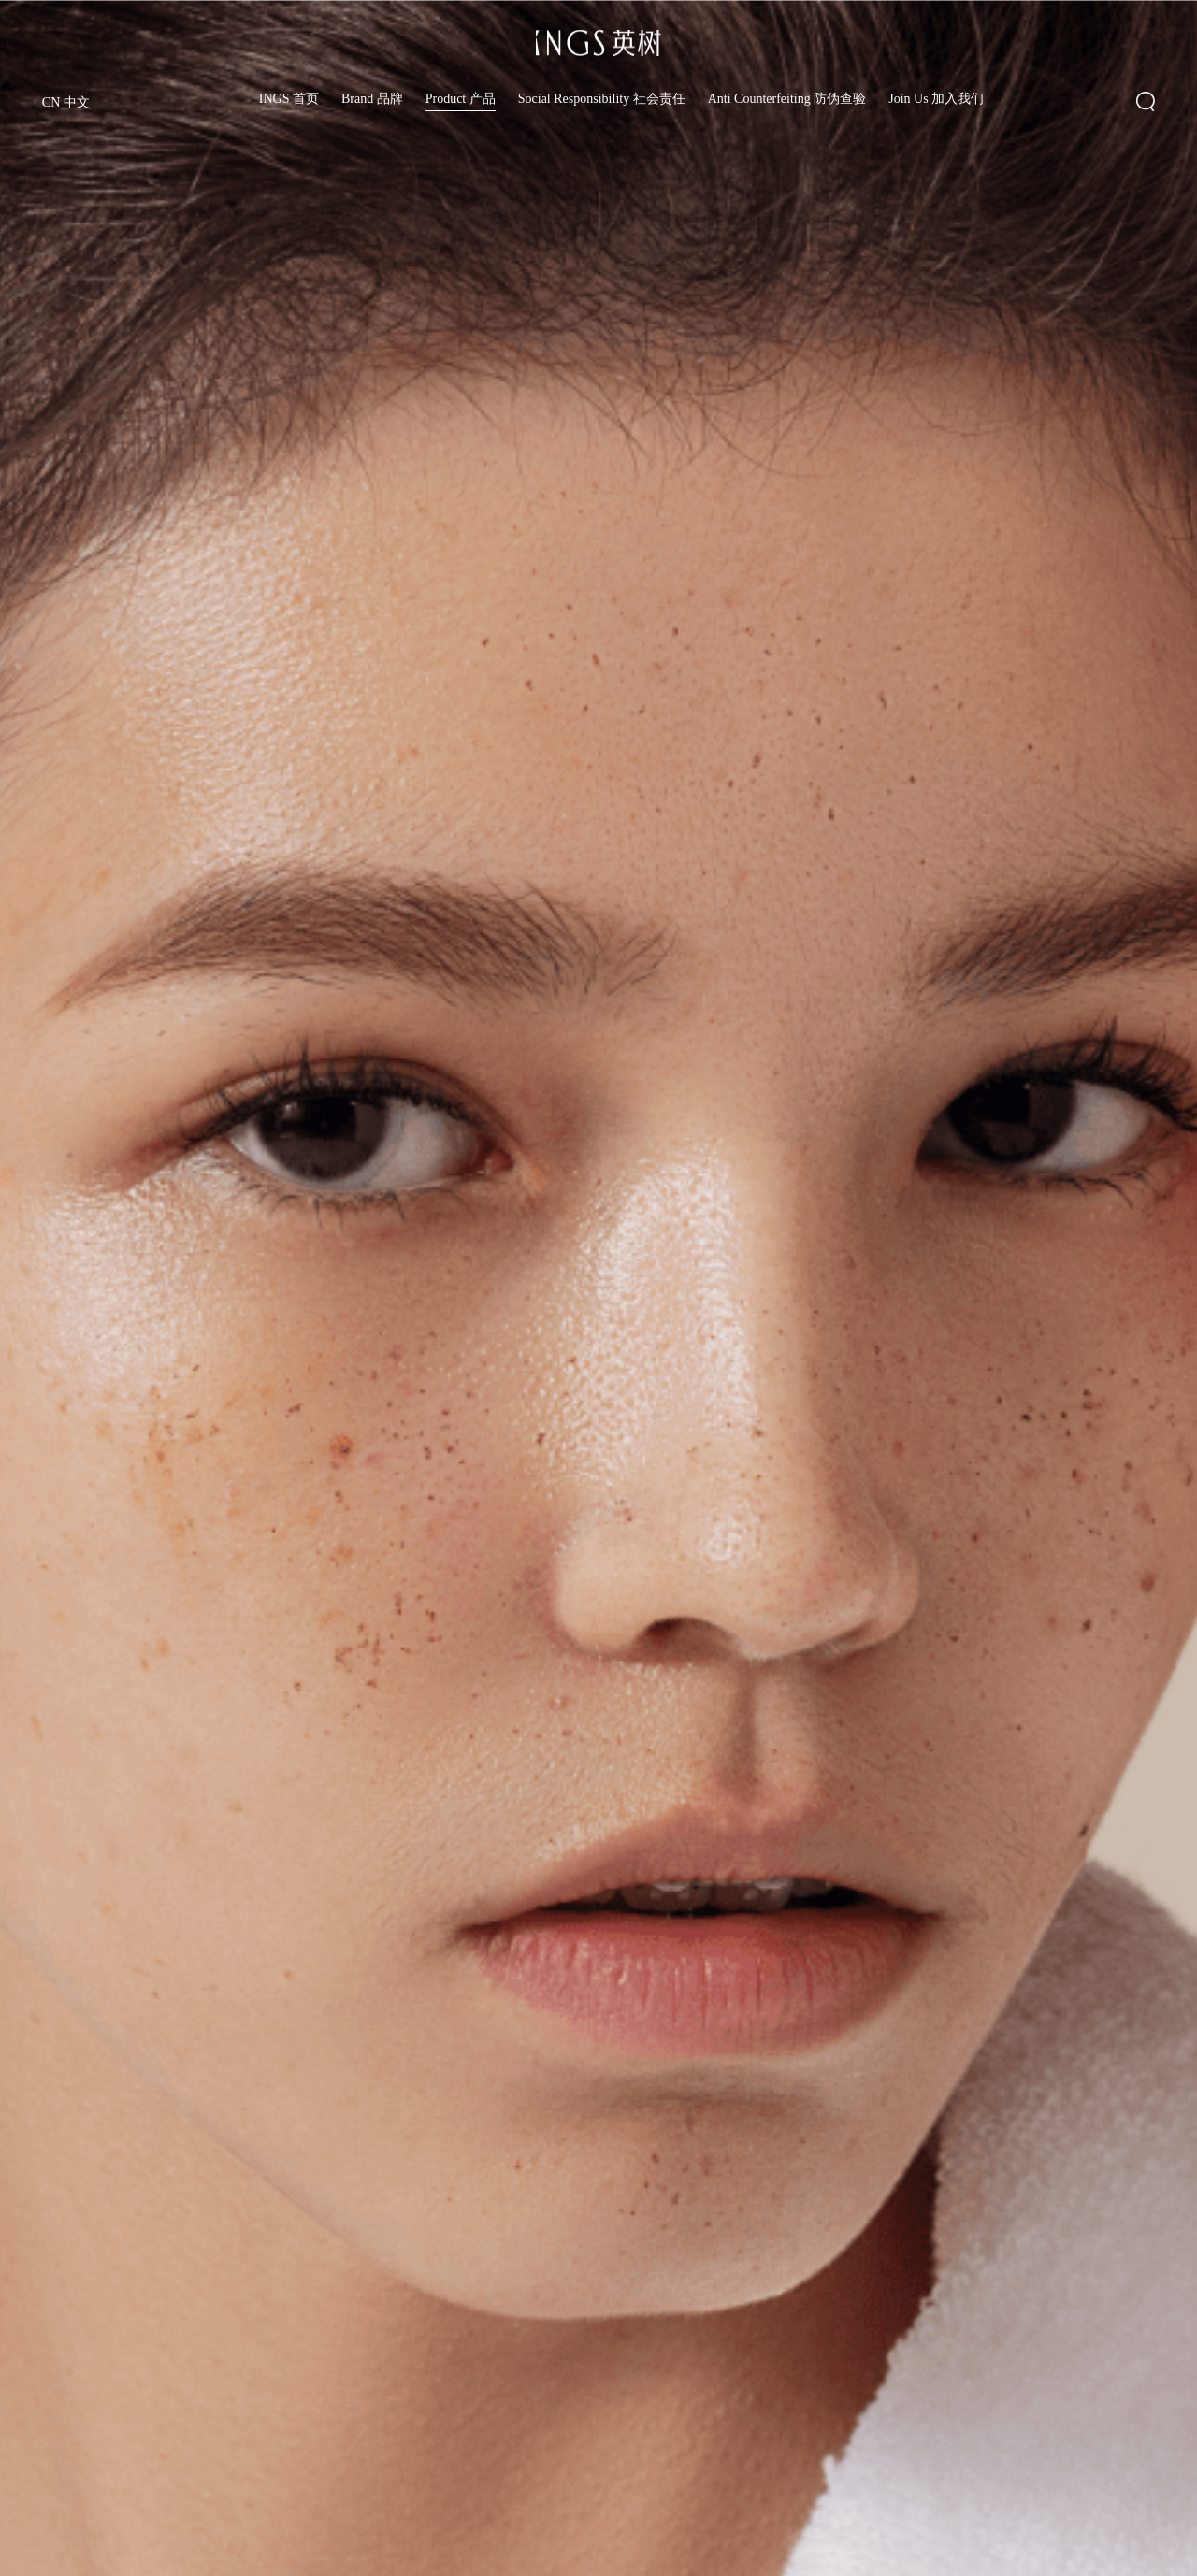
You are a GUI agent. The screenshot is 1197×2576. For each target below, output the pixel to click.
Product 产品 (460, 99)
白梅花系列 (224, 2544)
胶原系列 (374, 2549)
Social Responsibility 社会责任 (601, 99)
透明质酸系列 (75, 2538)
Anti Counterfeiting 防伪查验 (787, 99)
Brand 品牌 (372, 99)
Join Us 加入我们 (936, 99)
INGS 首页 (289, 99)
